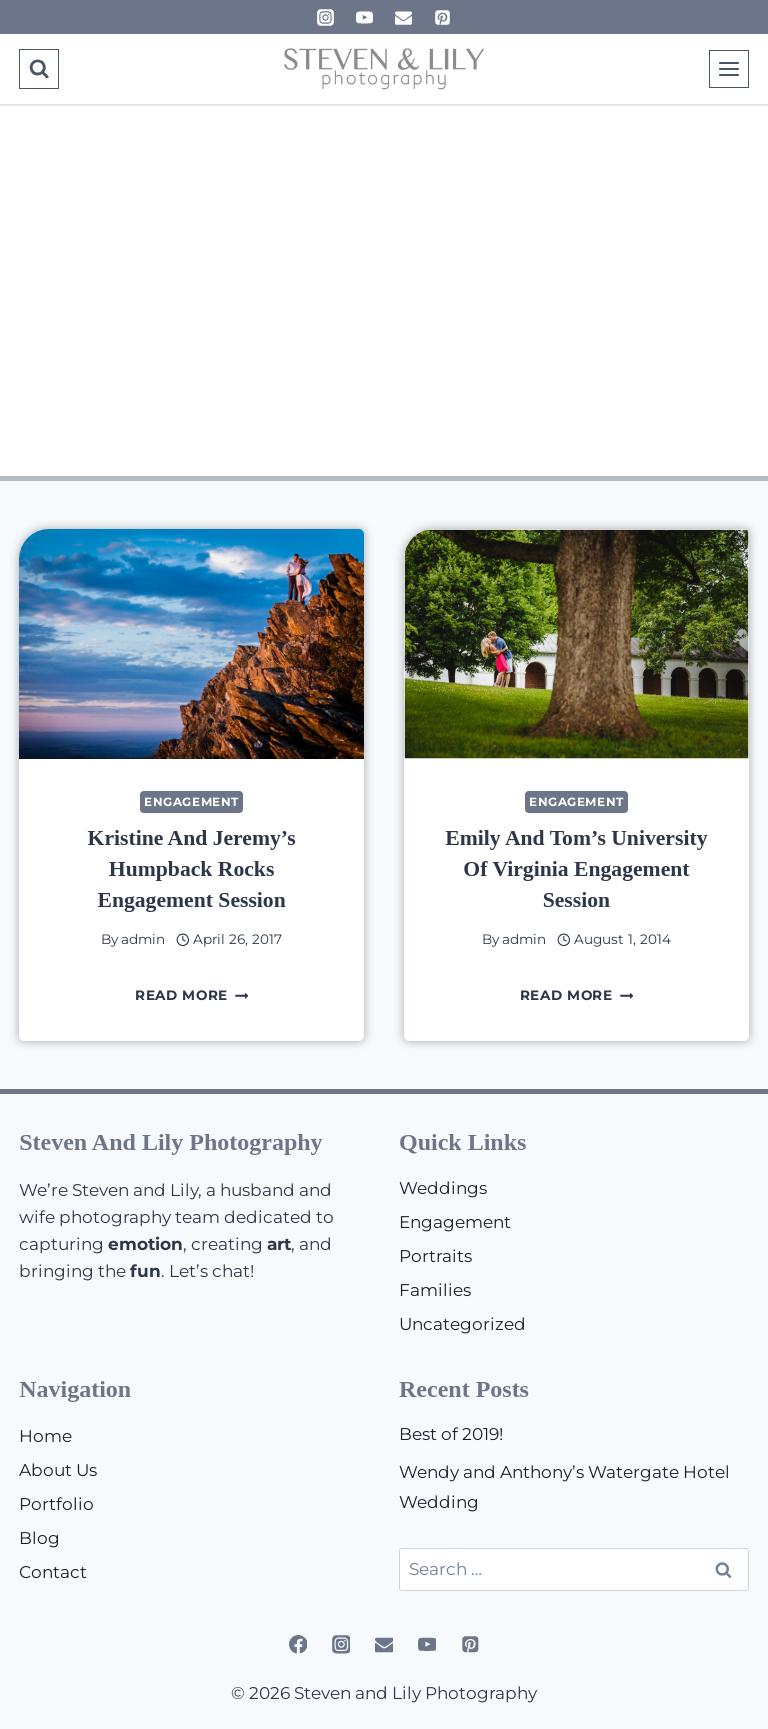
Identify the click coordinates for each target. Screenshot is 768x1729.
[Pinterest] (443, 17)
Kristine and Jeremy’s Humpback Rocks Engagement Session (191, 868)
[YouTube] (364, 17)
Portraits (435, 1256)
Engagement (191, 801)
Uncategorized (462, 1324)
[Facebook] (297, 1644)
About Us (58, 1470)
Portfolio (56, 1504)
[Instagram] (325, 17)
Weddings (443, 1188)
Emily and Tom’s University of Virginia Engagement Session (576, 868)
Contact (53, 1572)
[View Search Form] (38, 68)
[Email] (404, 17)
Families (435, 1290)
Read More (192, 995)
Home (45, 1436)
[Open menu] (729, 68)
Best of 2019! (451, 1434)
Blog (39, 1538)
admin (143, 939)
